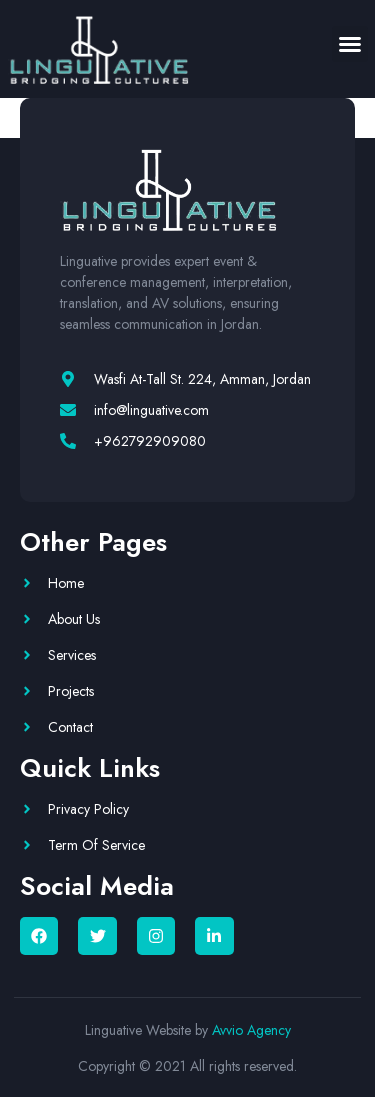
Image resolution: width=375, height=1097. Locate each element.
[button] (350, 44)
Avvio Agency (251, 1030)
